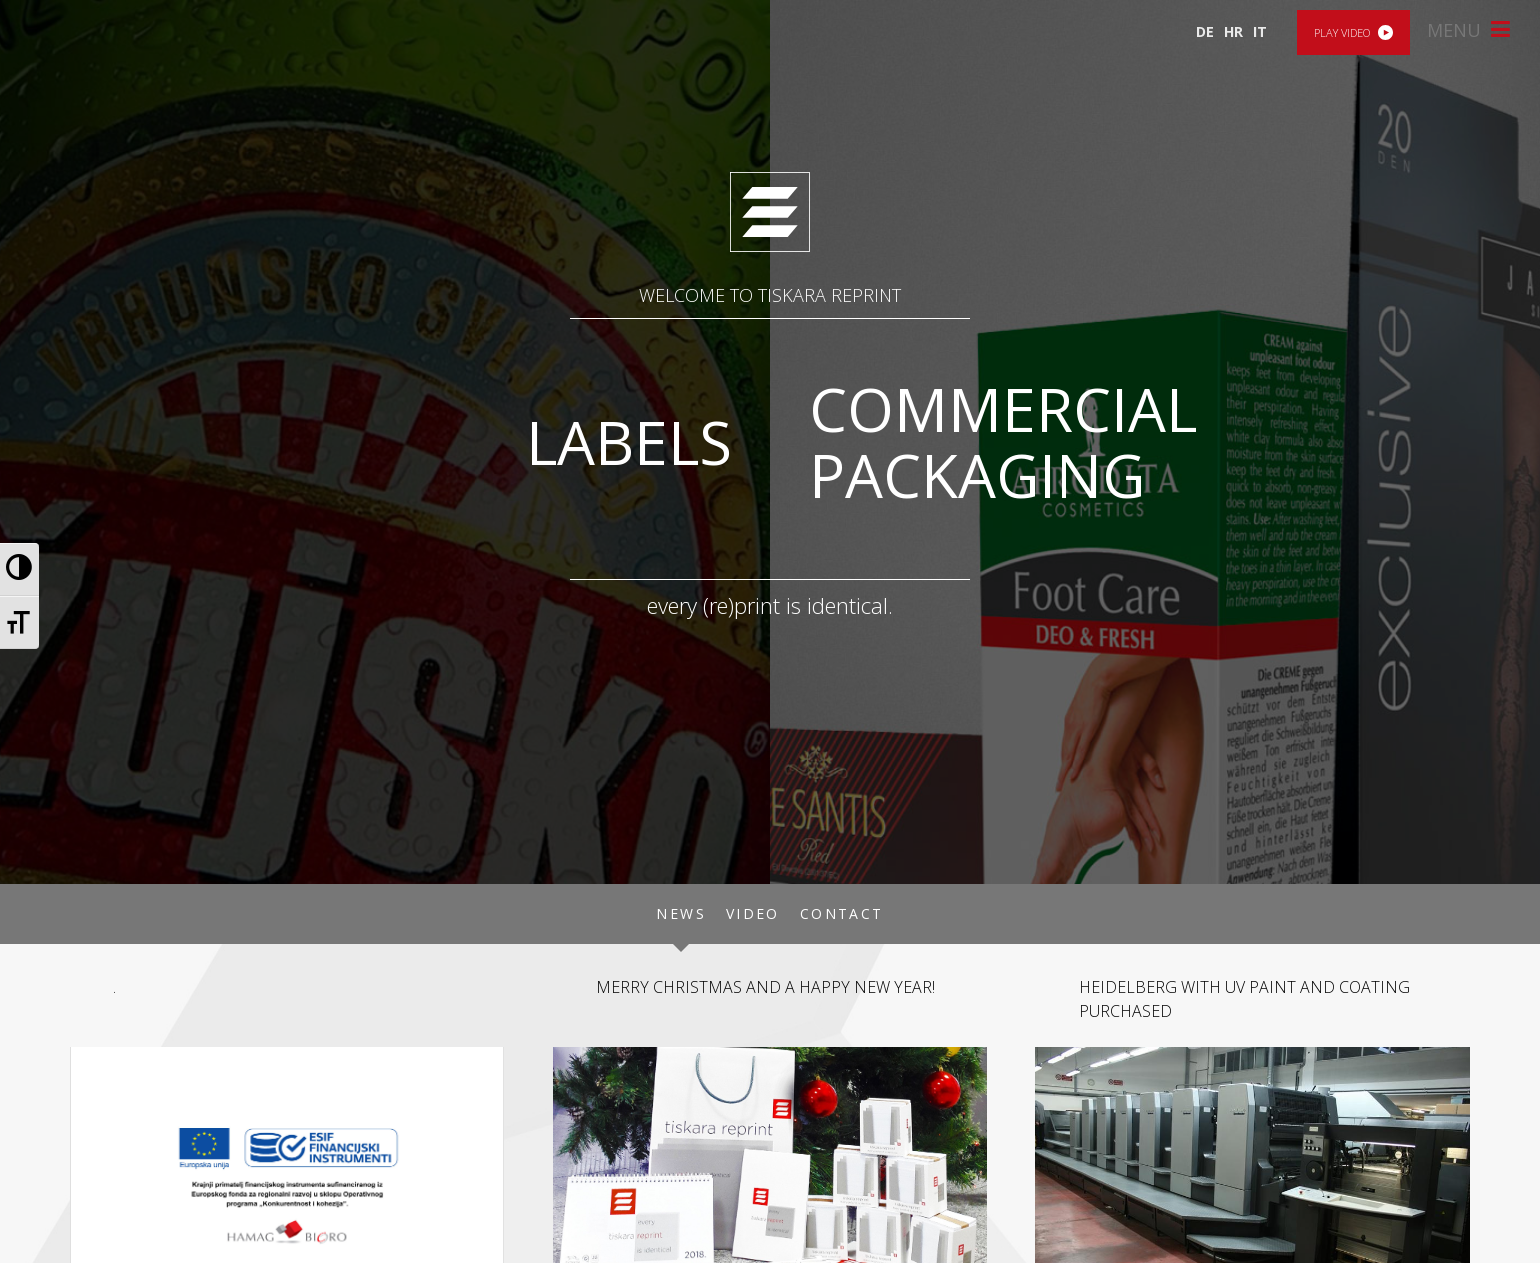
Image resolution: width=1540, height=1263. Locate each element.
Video (753, 913)
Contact (842, 913)
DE (1205, 31)
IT (1260, 31)
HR (1233, 31)
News (681, 913)
